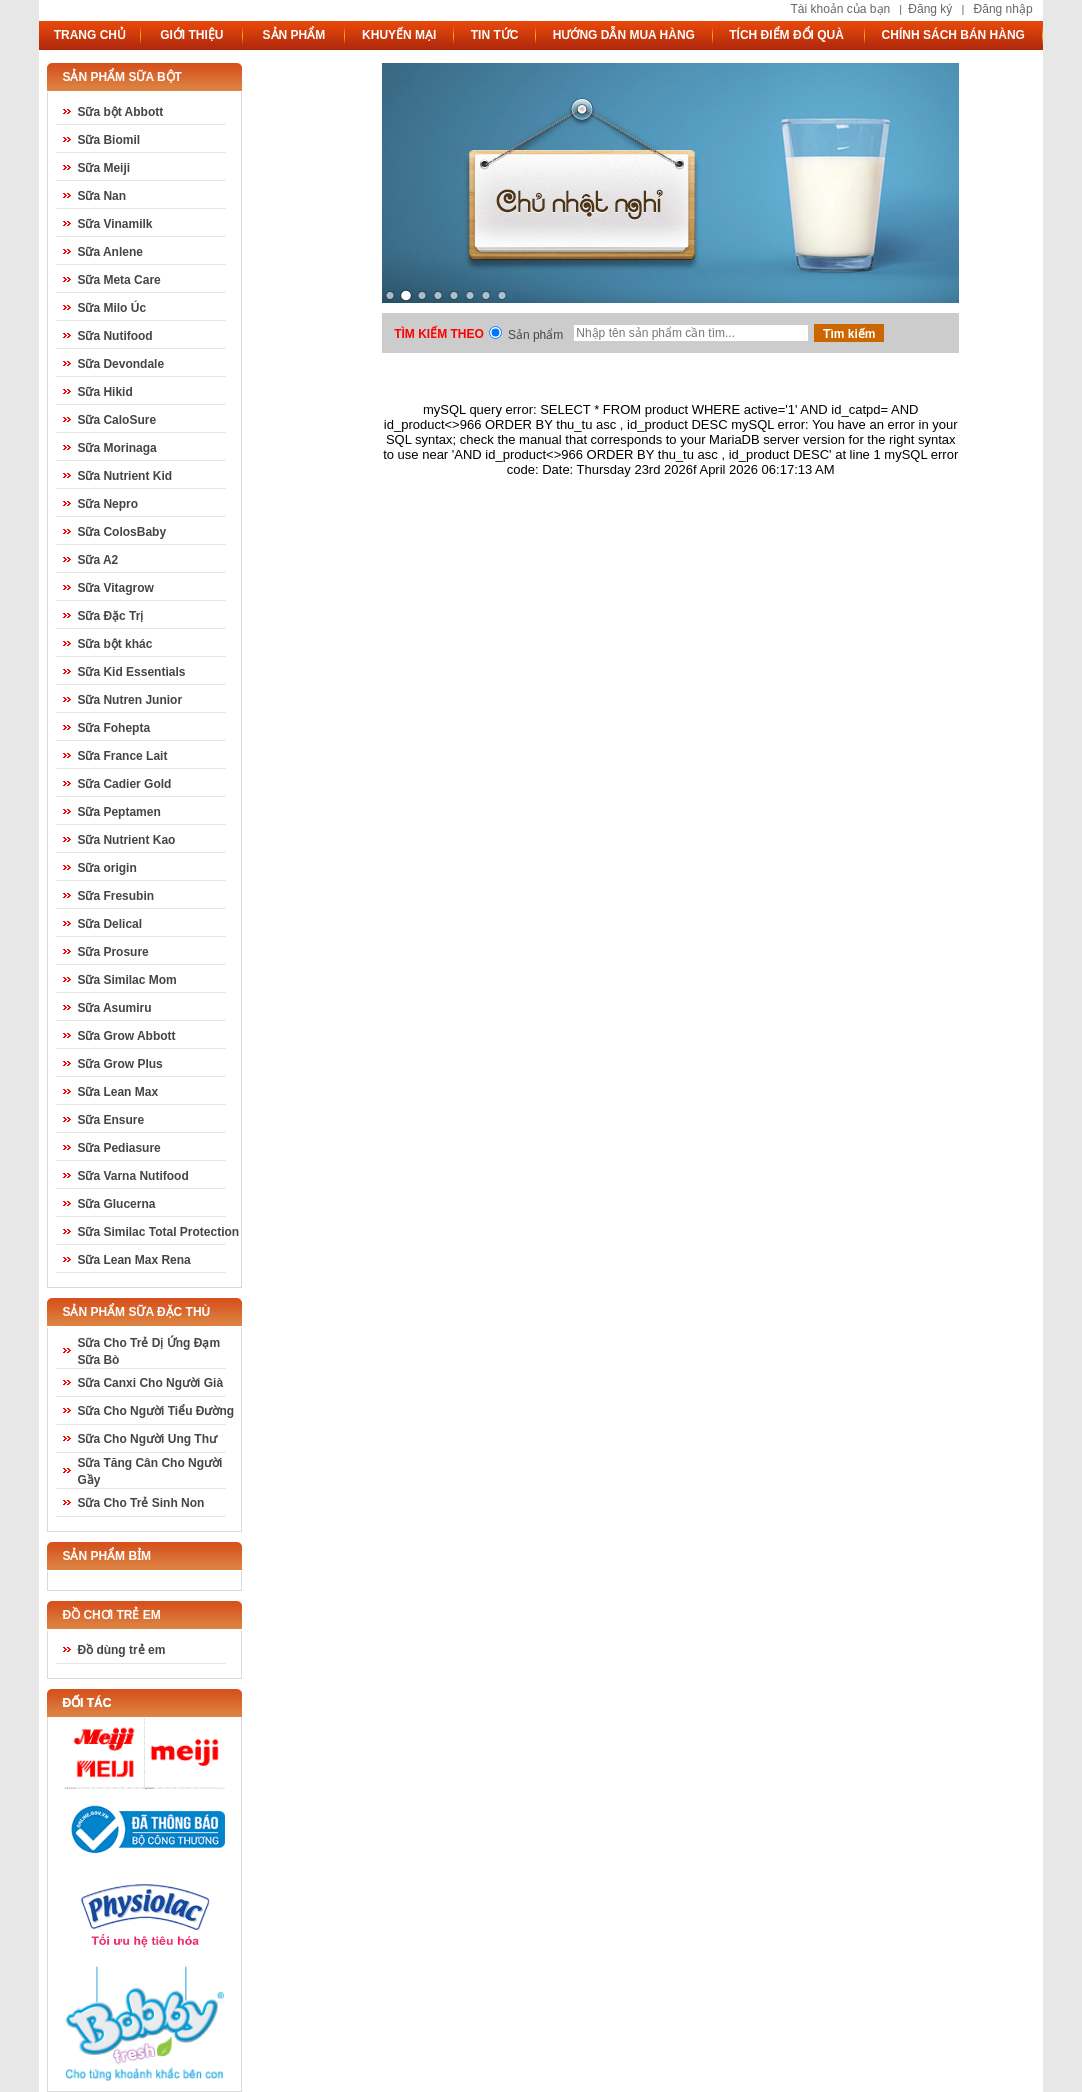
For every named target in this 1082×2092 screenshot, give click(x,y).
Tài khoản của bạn (840, 9)
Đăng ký (930, 9)
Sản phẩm (535, 335)
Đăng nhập (1003, 9)
